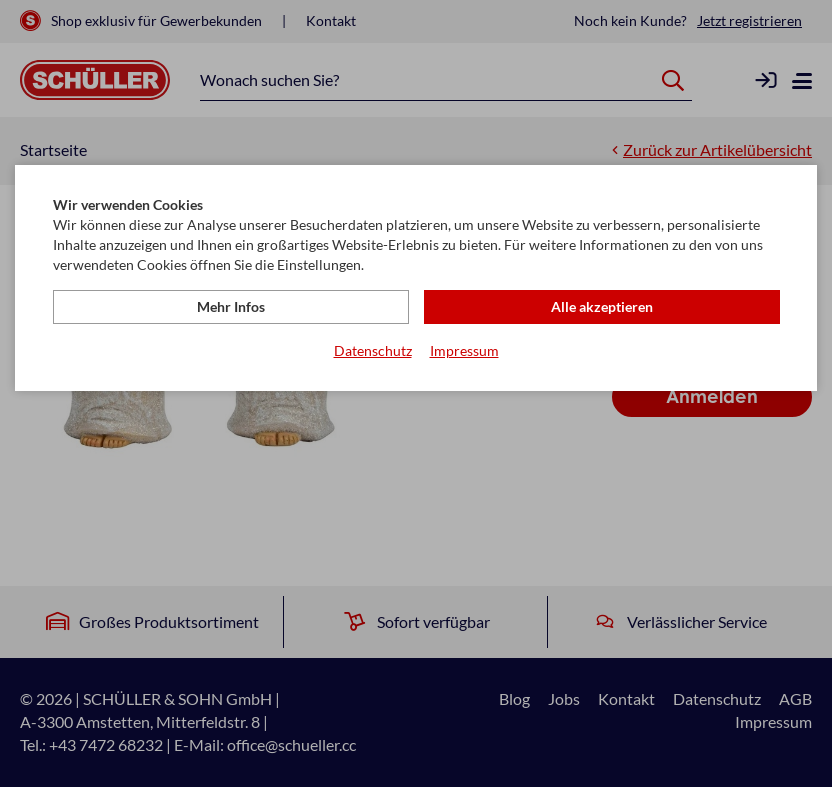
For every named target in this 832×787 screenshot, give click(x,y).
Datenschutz (373, 350)
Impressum (464, 350)
